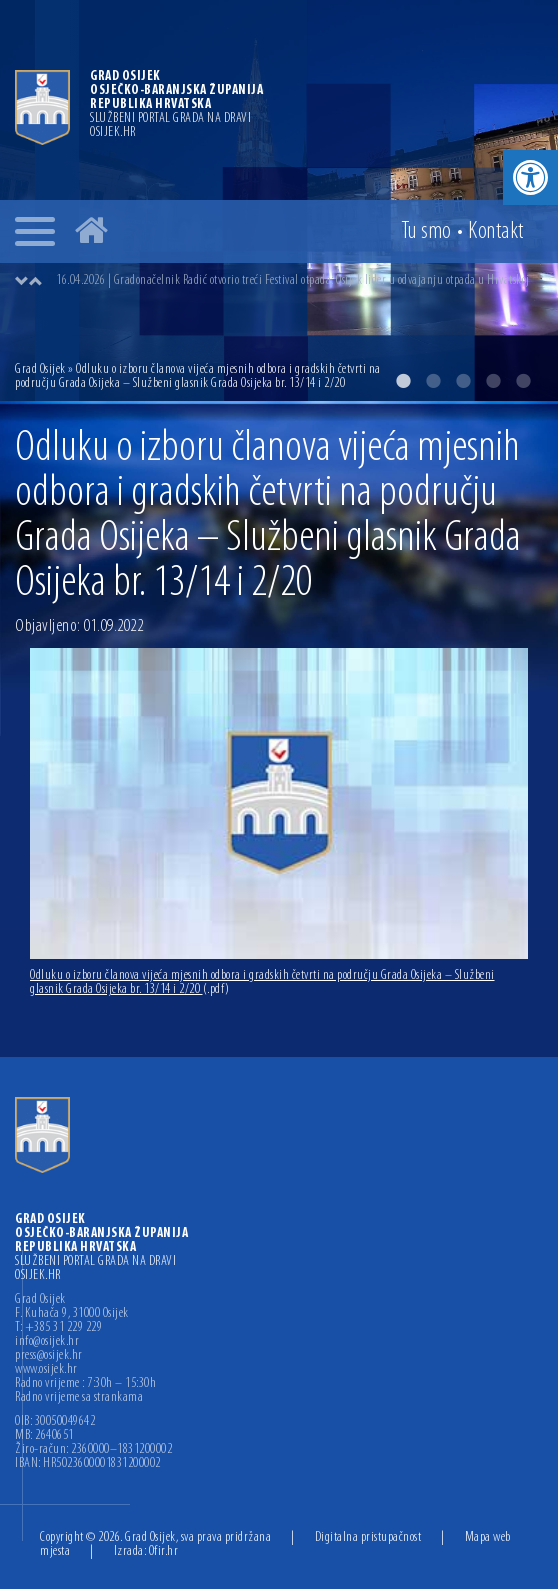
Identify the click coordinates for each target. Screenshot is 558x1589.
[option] (299, 281)
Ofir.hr (164, 1551)
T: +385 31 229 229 (58, 1328)
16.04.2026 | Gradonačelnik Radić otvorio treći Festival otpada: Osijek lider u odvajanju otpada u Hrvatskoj (293, 280)
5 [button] (523, 381)
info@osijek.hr (47, 1342)
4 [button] (493, 381)
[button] (530, 177)
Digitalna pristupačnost (368, 1537)
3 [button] (463, 381)
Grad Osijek (41, 369)
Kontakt (496, 232)
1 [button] (403, 381)
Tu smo (426, 232)
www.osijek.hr (46, 1370)
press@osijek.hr (49, 1356)
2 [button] (433, 381)
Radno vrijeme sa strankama (79, 1398)
